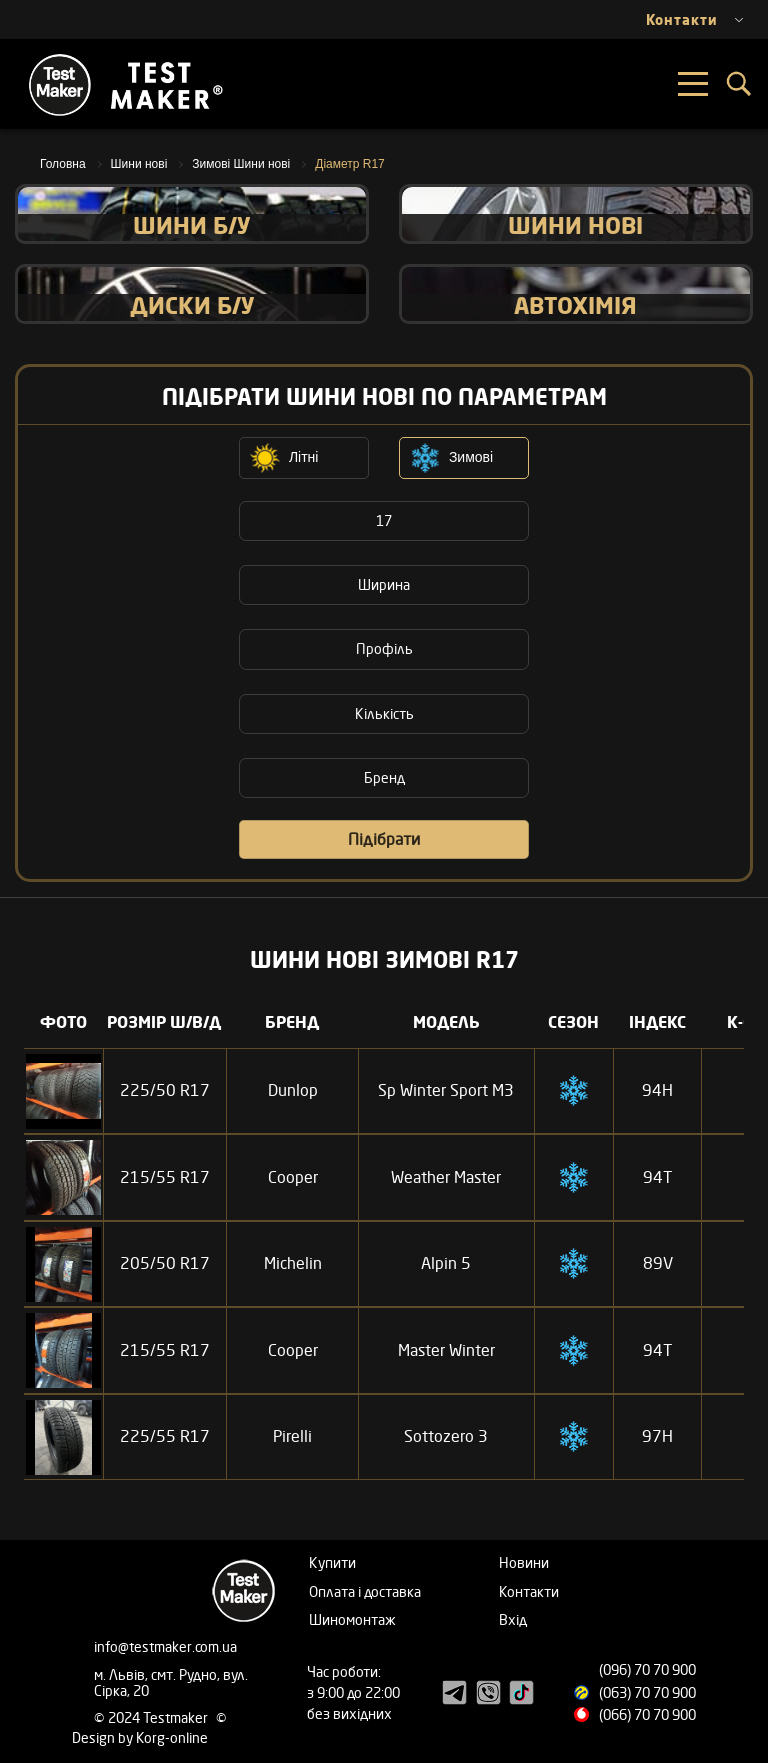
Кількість (384, 713)
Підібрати (384, 839)
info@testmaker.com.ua (165, 1646)
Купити (332, 1562)
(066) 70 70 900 (647, 1714)
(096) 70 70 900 (647, 1669)
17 (384, 520)
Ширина (384, 584)
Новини (524, 1562)
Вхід (513, 1619)
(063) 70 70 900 (647, 1692)
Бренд (384, 777)
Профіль (384, 648)
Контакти (529, 1591)
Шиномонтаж (352, 1619)
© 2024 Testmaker (152, 1717)
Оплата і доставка (365, 1591)
